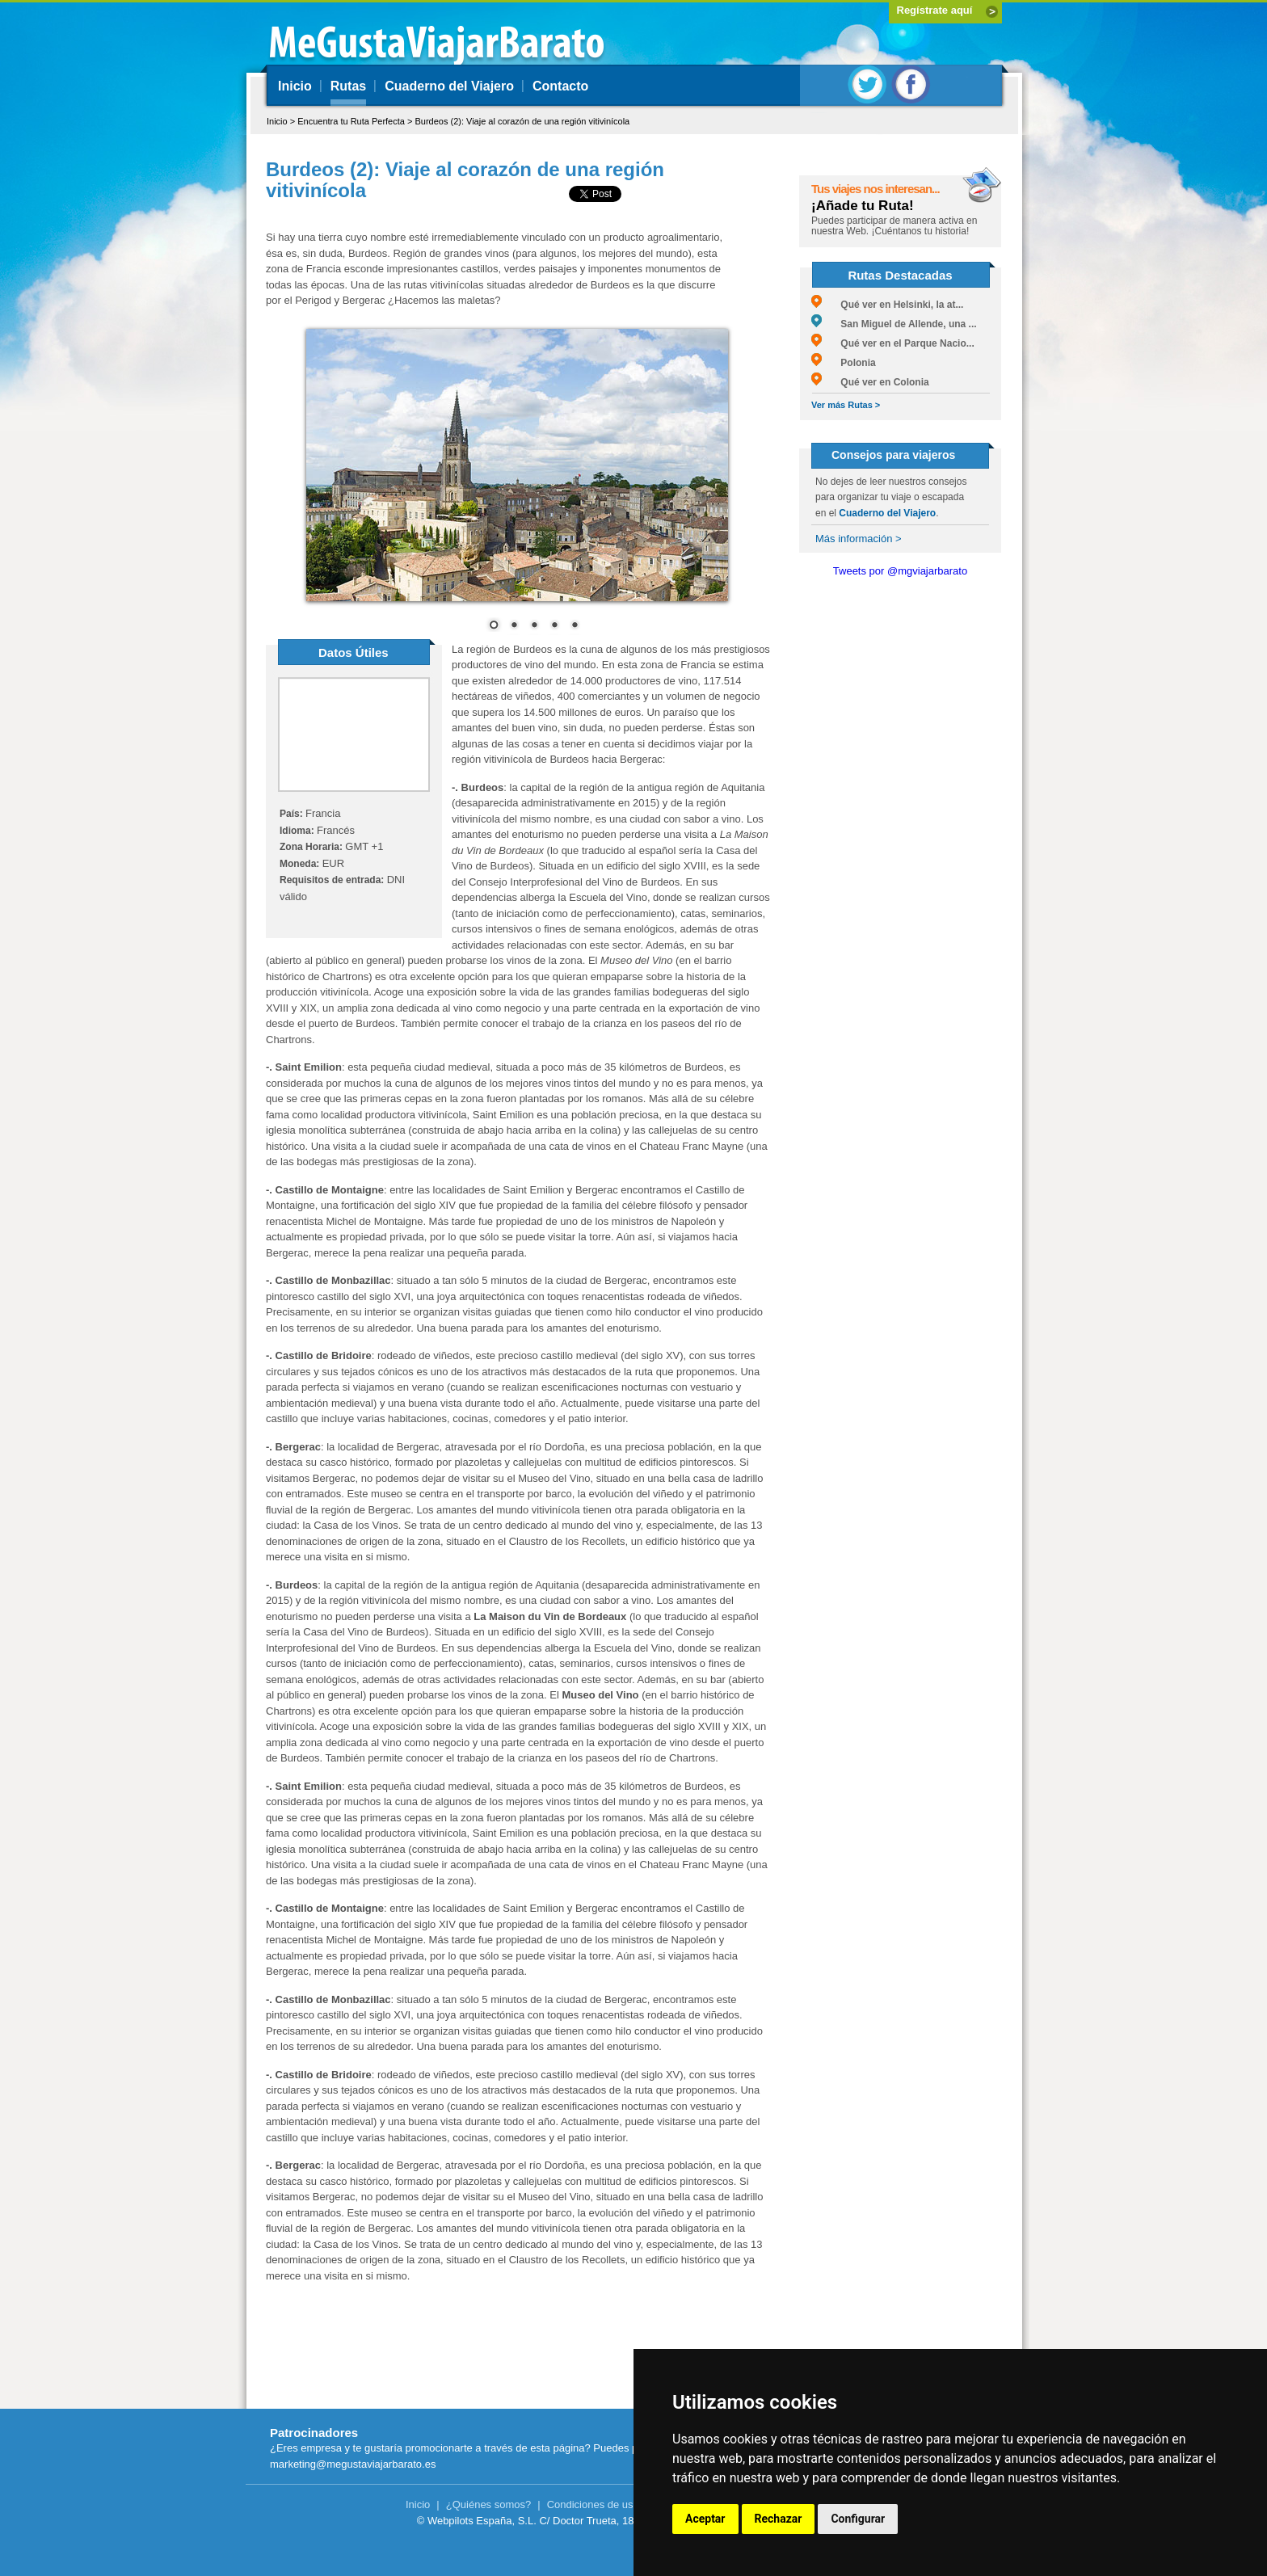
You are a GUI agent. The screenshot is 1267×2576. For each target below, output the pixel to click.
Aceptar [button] (705, 2518)
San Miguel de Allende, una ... (894, 324)
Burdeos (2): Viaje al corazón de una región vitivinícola (522, 121)
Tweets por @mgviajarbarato (900, 571)
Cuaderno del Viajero (449, 86)
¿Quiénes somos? (489, 2504)
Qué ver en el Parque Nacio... (892, 343)
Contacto (560, 86)
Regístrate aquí (935, 10)
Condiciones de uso (593, 2504)
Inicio (295, 86)
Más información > (858, 538)
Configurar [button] (858, 2518)
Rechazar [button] (778, 2518)
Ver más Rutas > (845, 405)
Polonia (843, 362)
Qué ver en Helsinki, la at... (887, 304)
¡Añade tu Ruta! (862, 205)
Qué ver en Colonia (870, 382)
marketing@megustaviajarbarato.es (353, 2464)
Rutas (348, 86)
